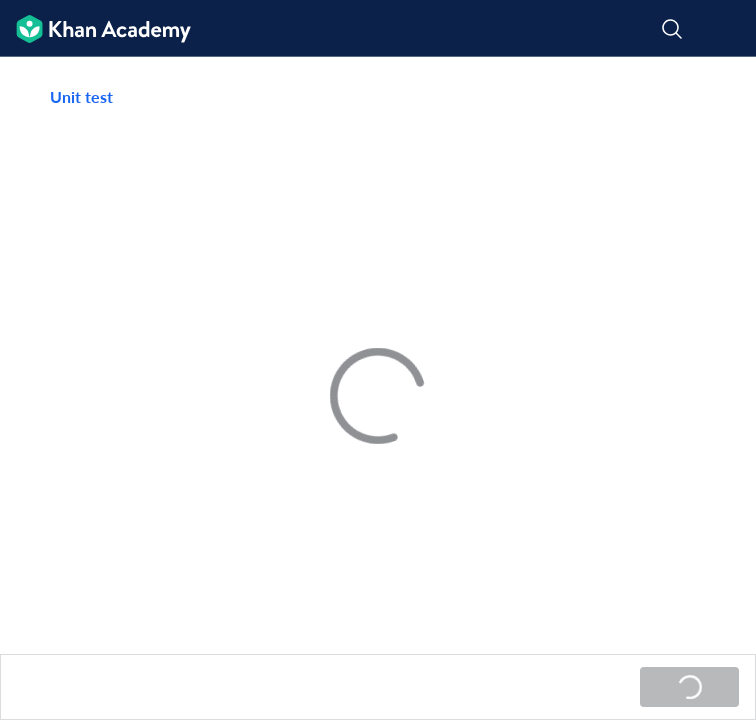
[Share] (717, 97)
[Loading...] (689, 687)
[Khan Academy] (95, 28)
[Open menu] (728, 29)
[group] (378, 355)
